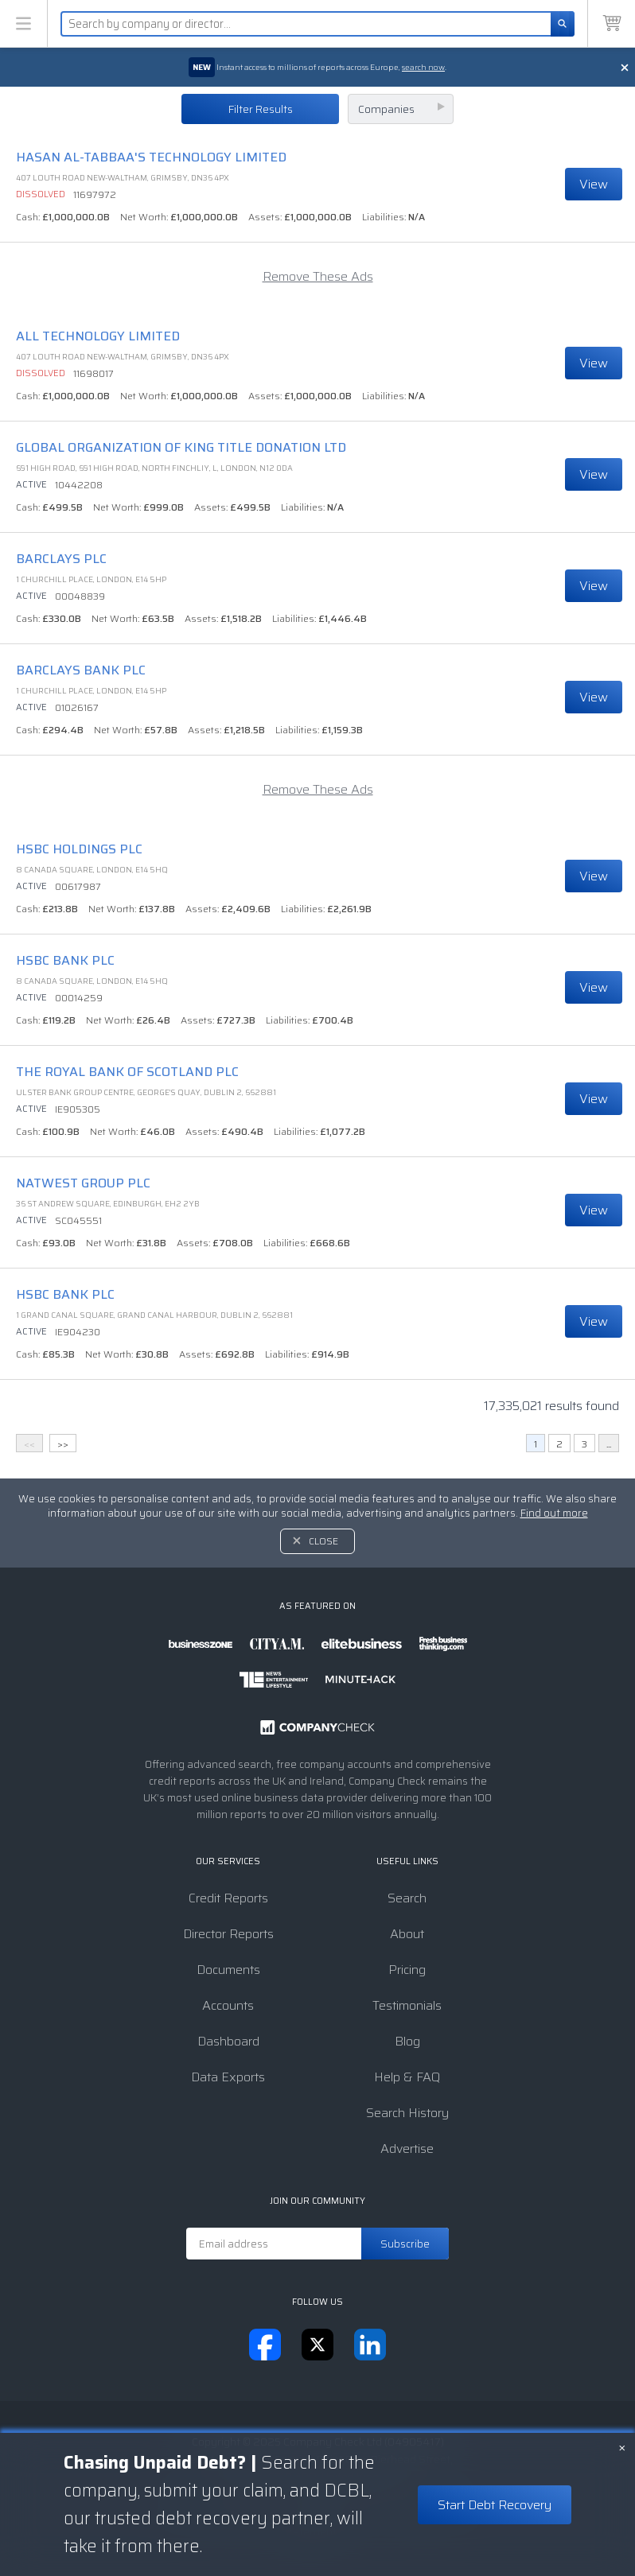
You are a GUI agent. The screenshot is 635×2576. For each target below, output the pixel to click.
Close (323, 1540)
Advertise (407, 2148)
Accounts (228, 2005)
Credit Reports (228, 1898)
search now (423, 67)
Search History (407, 2113)
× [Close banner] (622, 2446)
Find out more (554, 1513)
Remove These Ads (318, 276)
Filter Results (260, 109)
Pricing (407, 1970)
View (593, 184)
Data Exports (228, 2077)
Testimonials (407, 2005)
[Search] (563, 24)
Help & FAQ (407, 2077)
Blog (407, 2041)
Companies (386, 109)
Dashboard (228, 2041)
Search (407, 1898)
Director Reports (228, 1934)
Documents (228, 1970)
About (407, 1934)
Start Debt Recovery (494, 2505)
